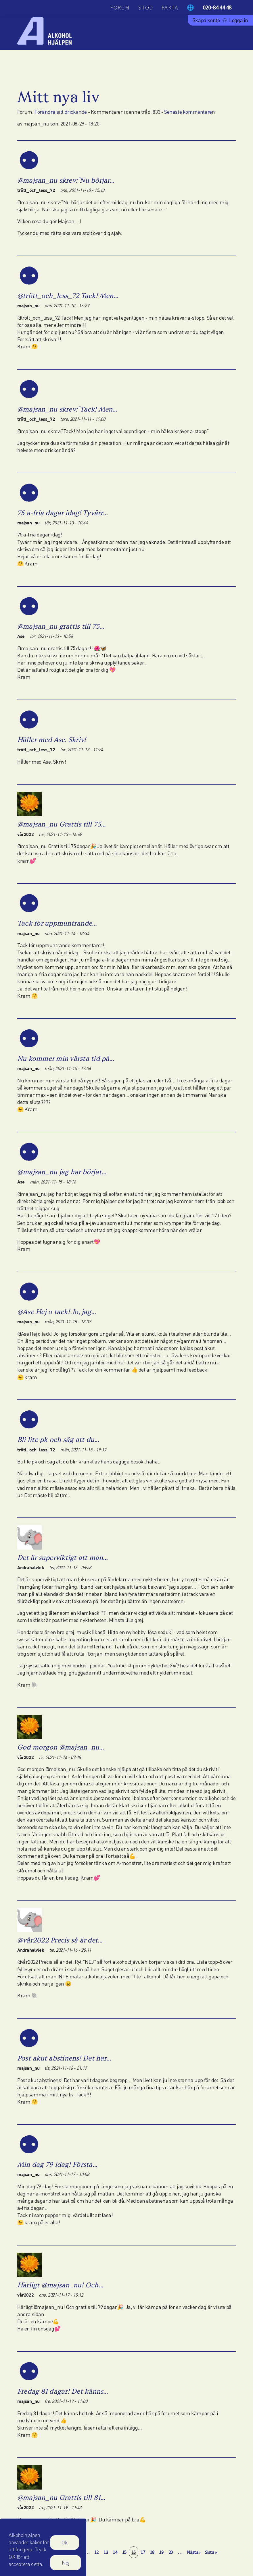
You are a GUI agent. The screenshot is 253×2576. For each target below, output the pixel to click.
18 (153, 2552)
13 (106, 2552)
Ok (65, 2546)
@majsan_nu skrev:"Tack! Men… (67, 409)
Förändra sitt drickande (60, 112)
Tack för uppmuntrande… (57, 923)
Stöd (145, 7)
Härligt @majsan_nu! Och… (60, 2285)
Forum (119, 7)
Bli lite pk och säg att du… (58, 1439)
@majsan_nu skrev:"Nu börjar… (66, 180)
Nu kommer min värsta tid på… (65, 1058)
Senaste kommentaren (189, 112)
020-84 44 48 (217, 7)
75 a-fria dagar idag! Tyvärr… (62, 513)
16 (134, 2552)
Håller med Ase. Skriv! (51, 739)
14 (116, 2552)
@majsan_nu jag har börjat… (61, 1172)
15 (125, 2552)
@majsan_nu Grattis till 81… (61, 2497)
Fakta (170, 7)
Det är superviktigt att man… (62, 1557)
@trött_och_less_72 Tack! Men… (67, 295)
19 (162, 2552)
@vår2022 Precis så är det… (60, 1940)
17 (143, 2552)
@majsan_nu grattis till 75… (60, 626)
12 (97, 2552)
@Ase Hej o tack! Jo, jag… (56, 1312)
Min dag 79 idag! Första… (57, 2164)
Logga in (238, 20)
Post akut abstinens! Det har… (64, 2058)
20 (171, 2552)
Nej (65, 2566)
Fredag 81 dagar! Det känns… (62, 2391)
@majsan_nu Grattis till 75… (61, 824)
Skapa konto (206, 20)
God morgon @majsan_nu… (60, 1747)
